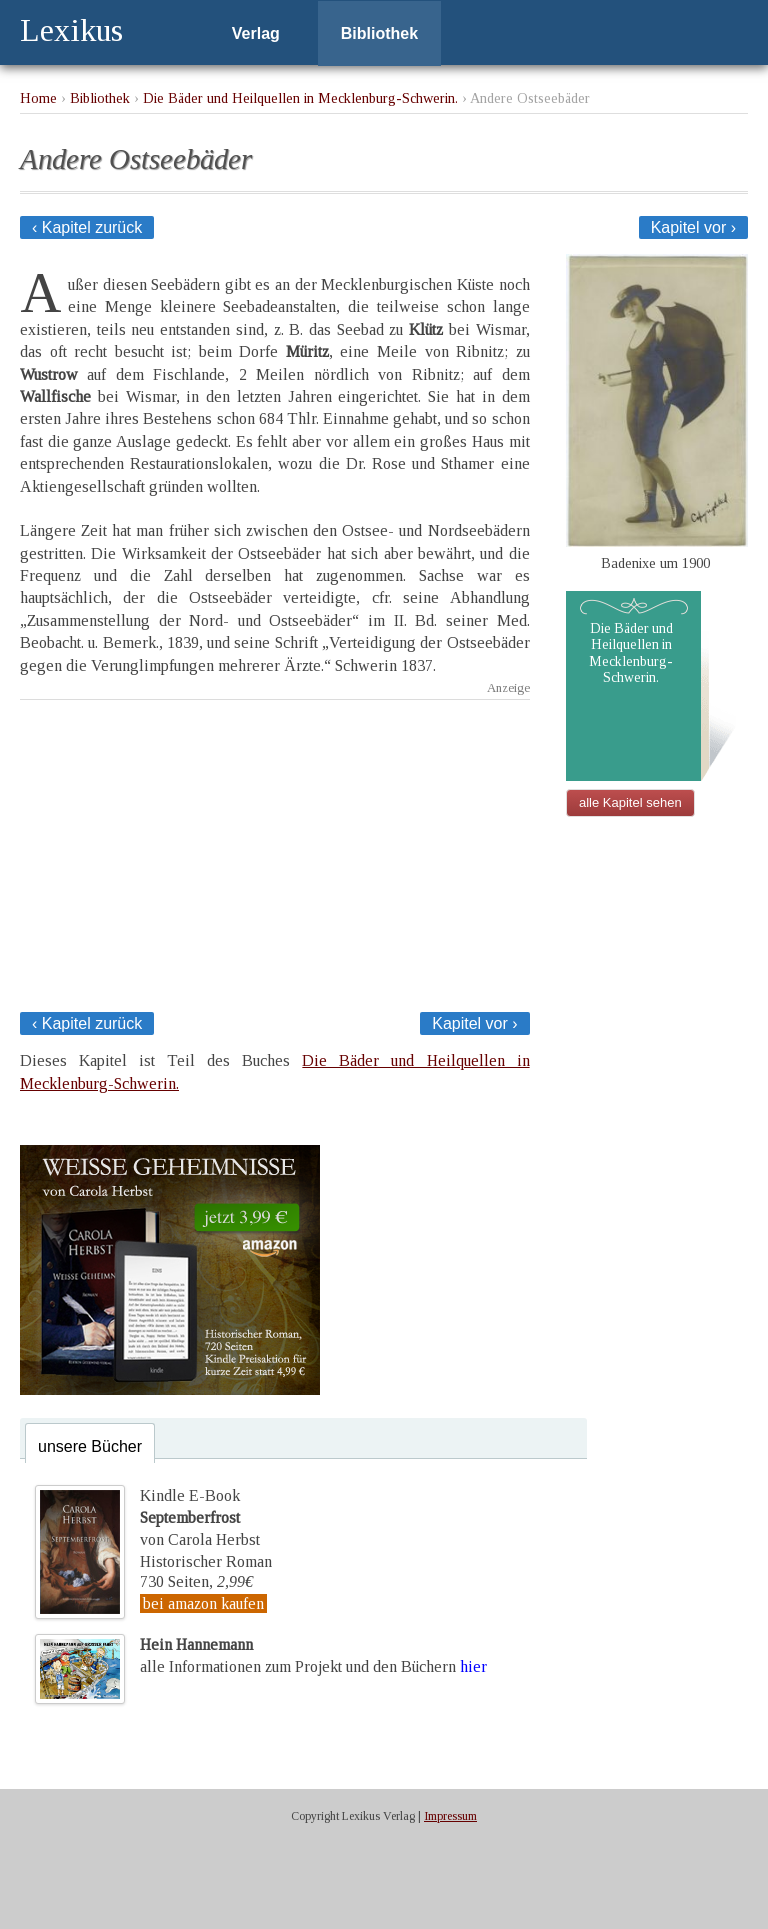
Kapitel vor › (693, 227)
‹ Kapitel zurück (87, 227)
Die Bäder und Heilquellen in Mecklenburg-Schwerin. (300, 98)
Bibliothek (379, 33)
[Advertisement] (275, 850)
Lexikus (71, 30)
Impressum (450, 1816)
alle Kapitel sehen (630, 802)
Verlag (256, 33)
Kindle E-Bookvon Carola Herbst (200, 1518)
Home (38, 98)
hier (473, 1666)
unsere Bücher (90, 1446)
